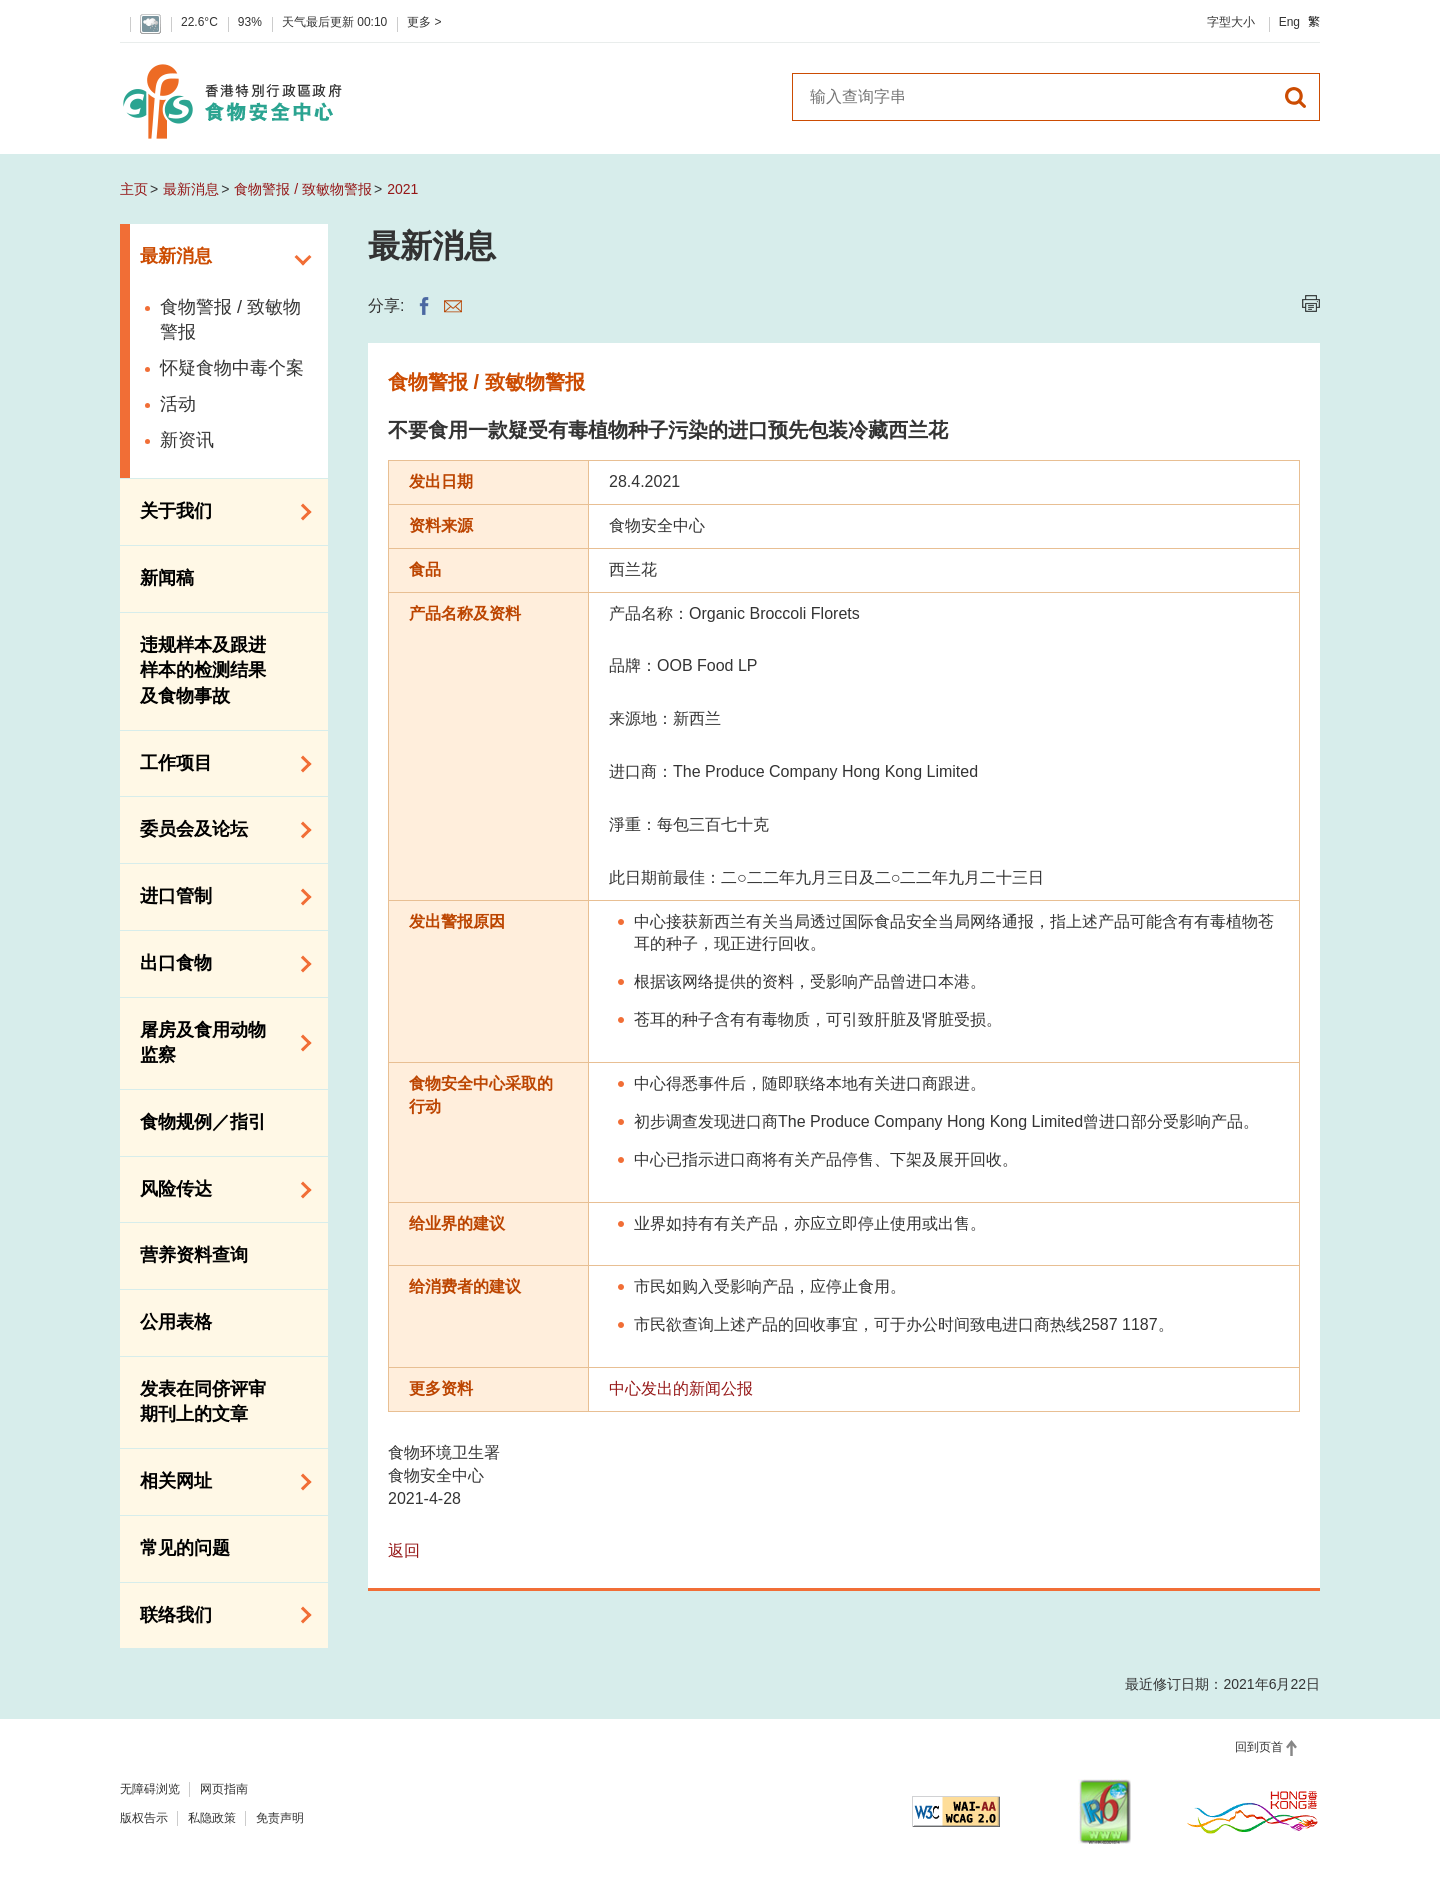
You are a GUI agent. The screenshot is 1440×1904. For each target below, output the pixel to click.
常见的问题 (185, 1548)
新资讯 (187, 440)
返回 (404, 1550)
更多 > (424, 22)
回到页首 (1259, 1747)
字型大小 (1231, 22)
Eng (1289, 22)
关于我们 (219, 512)
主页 (134, 189)
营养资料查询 (194, 1255)
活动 (178, 404)
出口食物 (219, 964)
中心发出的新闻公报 (681, 1388)
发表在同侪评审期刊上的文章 (203, 1402)
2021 (402, 189)
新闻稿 (167, 578)
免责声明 (280, 1818)
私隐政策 (212, 1818)
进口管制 (219, 897)
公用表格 (176, 1322)
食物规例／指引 (203, 1122)
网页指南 (224, 1789)
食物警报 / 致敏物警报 (303, 189)
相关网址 (219, 1482)
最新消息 (191, 189)
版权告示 (144, 1818)
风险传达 (219, 1190)
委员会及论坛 (219, 830)
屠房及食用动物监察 (219, 1043)
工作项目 (219, 764)
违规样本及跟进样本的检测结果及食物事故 (203, 670)
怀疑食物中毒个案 (232, 368)
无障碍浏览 (150, 1789)
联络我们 (219, 1615)
